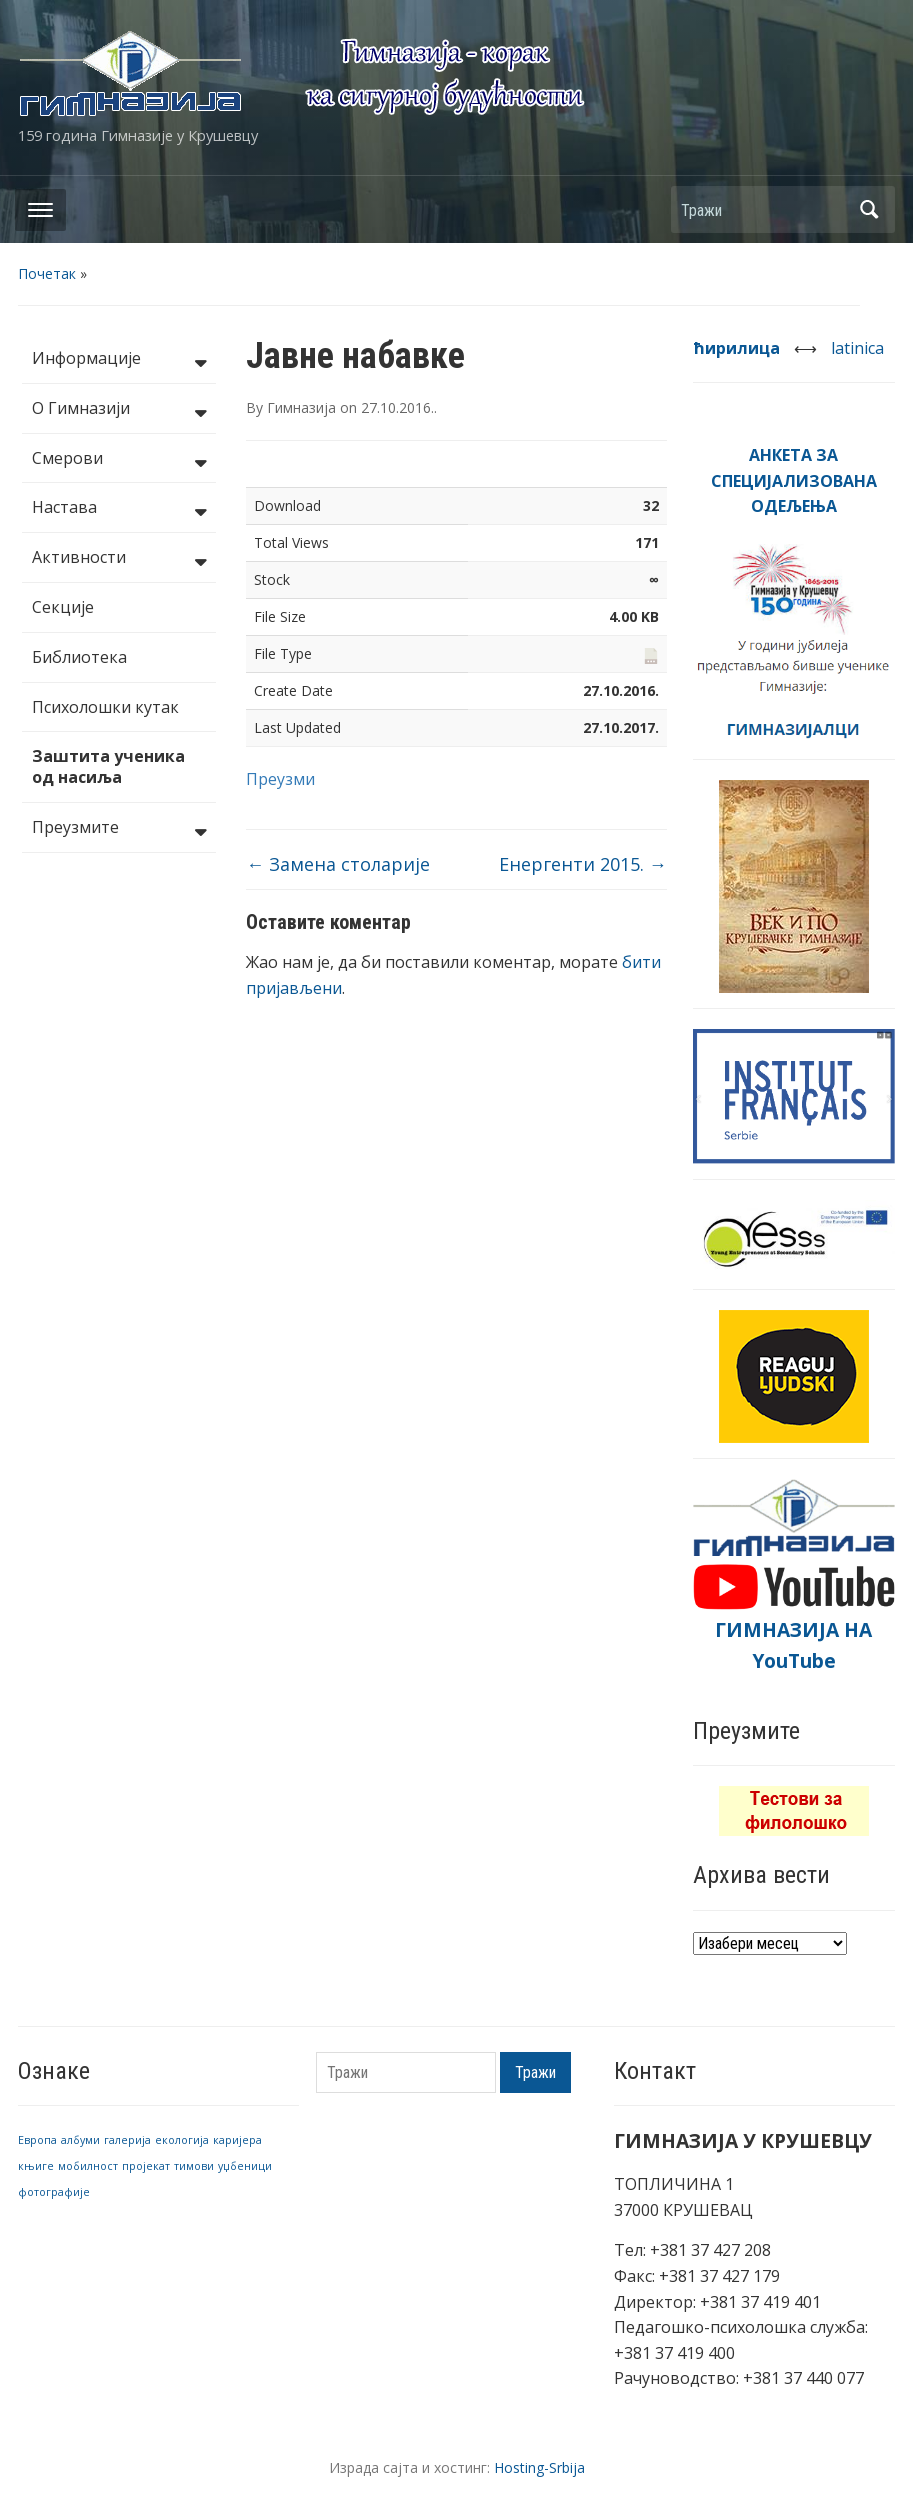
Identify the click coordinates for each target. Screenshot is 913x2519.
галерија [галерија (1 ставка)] (127, 2140)
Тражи (870, 209)
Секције (63, 607)
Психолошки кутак (105, 707)
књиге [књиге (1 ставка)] (36, 2166)
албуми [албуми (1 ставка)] (80, 2140)
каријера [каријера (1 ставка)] (237, 2140)
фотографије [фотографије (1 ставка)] (54, 2192)
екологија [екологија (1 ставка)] (182, 2140)
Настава (119, 509)
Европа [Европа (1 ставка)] (37, 2140)
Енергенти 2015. (583, 864)
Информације (119, 360)
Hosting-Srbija (539, 2467)
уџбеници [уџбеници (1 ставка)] (245, 2166)
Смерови (119, 460)
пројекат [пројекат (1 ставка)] (146, 2166)
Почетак (47, 273)
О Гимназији (119, 410)
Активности (119, 559)
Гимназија (301, 407)
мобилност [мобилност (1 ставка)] (88, 2166)
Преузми (280, 779)
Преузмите (119, 829)
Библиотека (79, 657)
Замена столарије (338, 864)
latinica (857, 348)
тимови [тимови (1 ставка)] (194, 2166)
